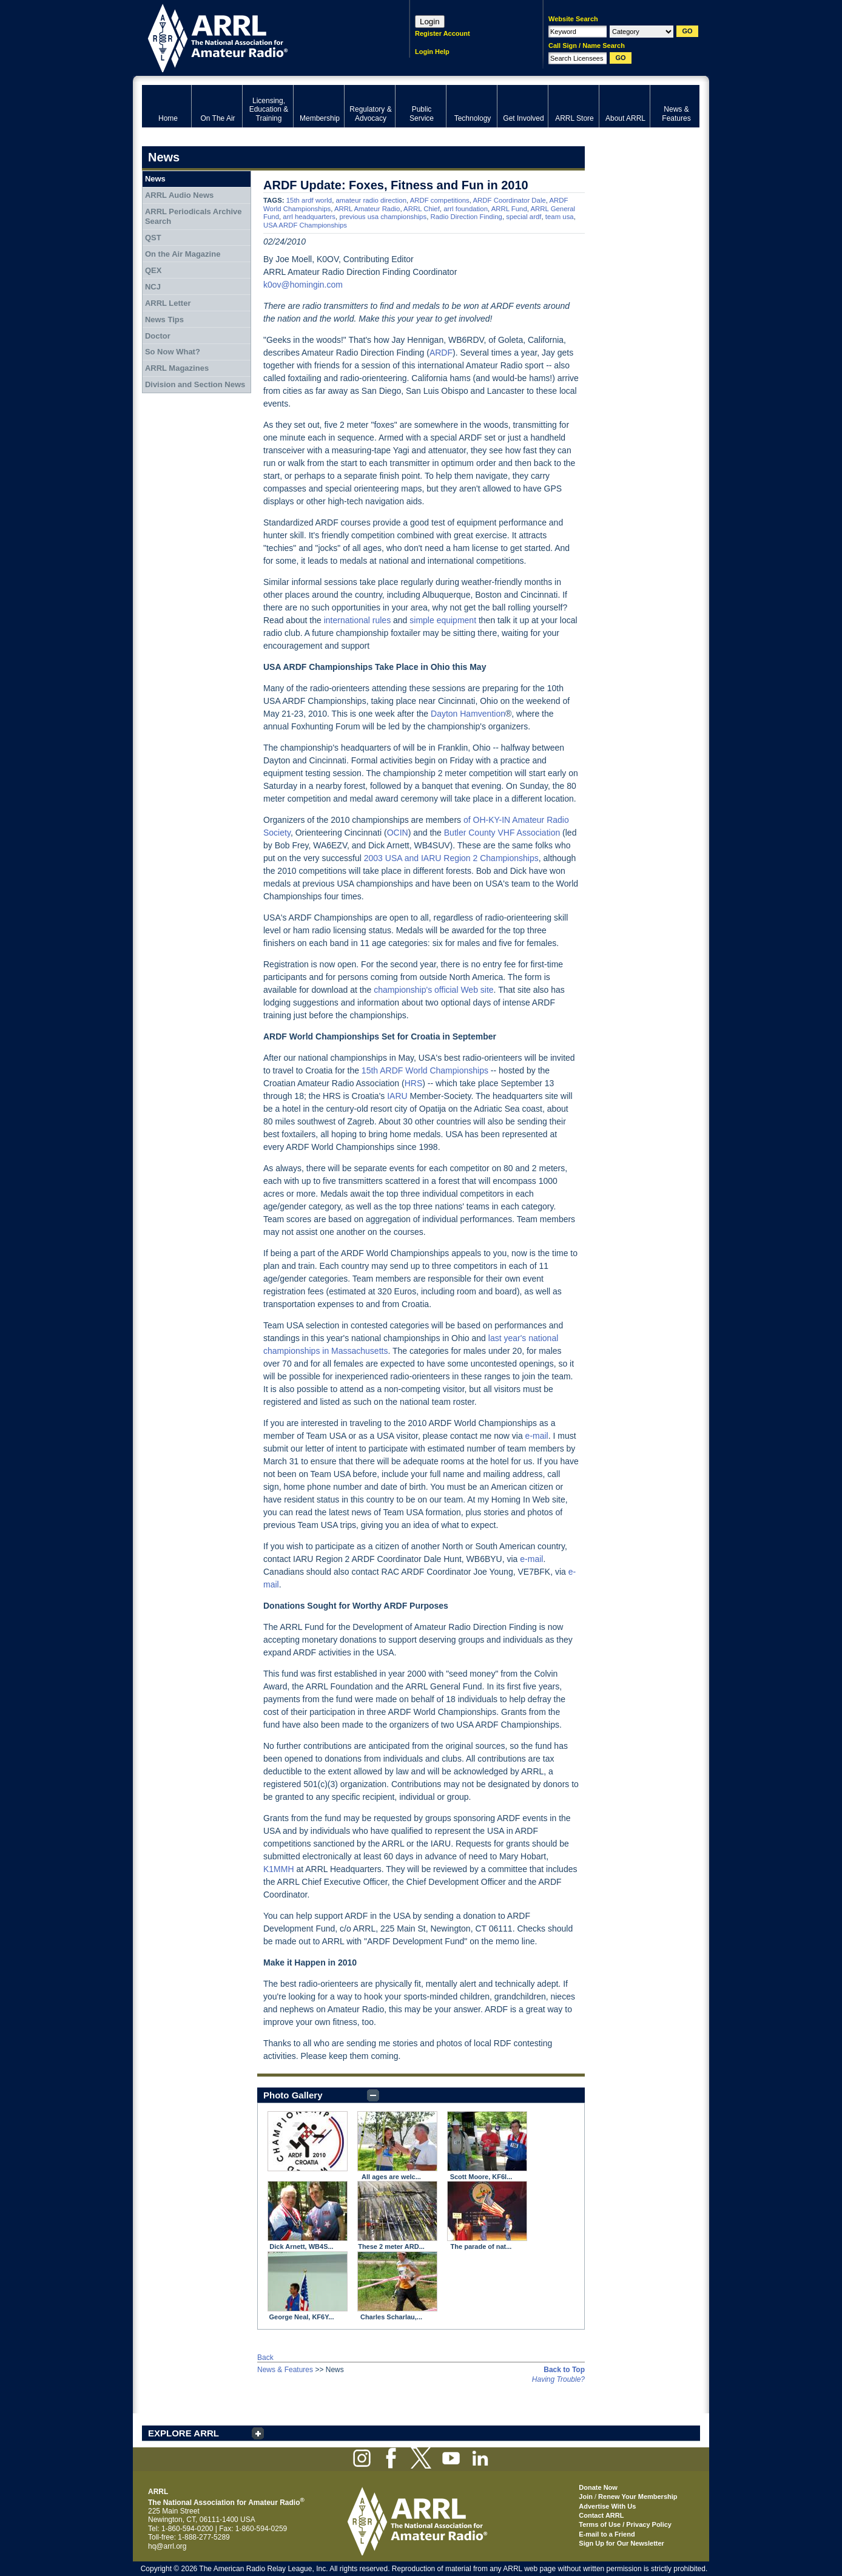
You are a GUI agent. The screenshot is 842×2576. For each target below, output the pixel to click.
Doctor (157, 335)
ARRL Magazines (177, 368)
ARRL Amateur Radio (367, 208)
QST (153, 237)
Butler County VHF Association (502, 832)
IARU (397, 1096)
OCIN (397, 832)
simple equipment (442, 620)
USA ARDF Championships (305, 225)
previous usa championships (382, 216)
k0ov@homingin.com (303, 284)
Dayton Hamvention (468, 713)
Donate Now (598, 2487)
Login (430, 21)
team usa (559, 216)
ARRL (260, 36)
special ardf (523, 216)
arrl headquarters (309, 216)
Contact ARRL (601, 2515)
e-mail (536, 1436)
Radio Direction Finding (466, 216)
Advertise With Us (607, 2506)
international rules (357, 620)
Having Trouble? (558, 2379)
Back (265, 2357)
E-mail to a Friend (607, 2534)
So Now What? (172, 351)
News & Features (285, 2369)
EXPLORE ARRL (183, 2433)
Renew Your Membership (637, 2496)
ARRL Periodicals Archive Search (193, 216)
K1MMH (278, 1869)
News (155, 178)
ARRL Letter (168, 303)
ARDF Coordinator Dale (509, 200)
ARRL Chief (421, 208)
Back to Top (564, 2369)
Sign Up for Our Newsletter (621, 2543)
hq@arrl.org (167, 2546)
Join (586, 2496)
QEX (153, 270)
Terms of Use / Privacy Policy (625, 2524)
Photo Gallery (293, 2095)
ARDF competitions (440, 200)
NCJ (153, 286)
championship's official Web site (433, 990)
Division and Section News (195, 384)
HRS (414, 1083)
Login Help (432, 51)
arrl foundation (465, 208)
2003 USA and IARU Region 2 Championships (451, 858)
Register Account (442, 33)
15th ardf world (309, 200)
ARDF (441, 352)
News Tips (164, 319)
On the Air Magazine (182, 254)
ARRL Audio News (179, 195)
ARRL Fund (509, 208)
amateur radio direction (370, 200)
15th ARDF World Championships (425, 1070)
